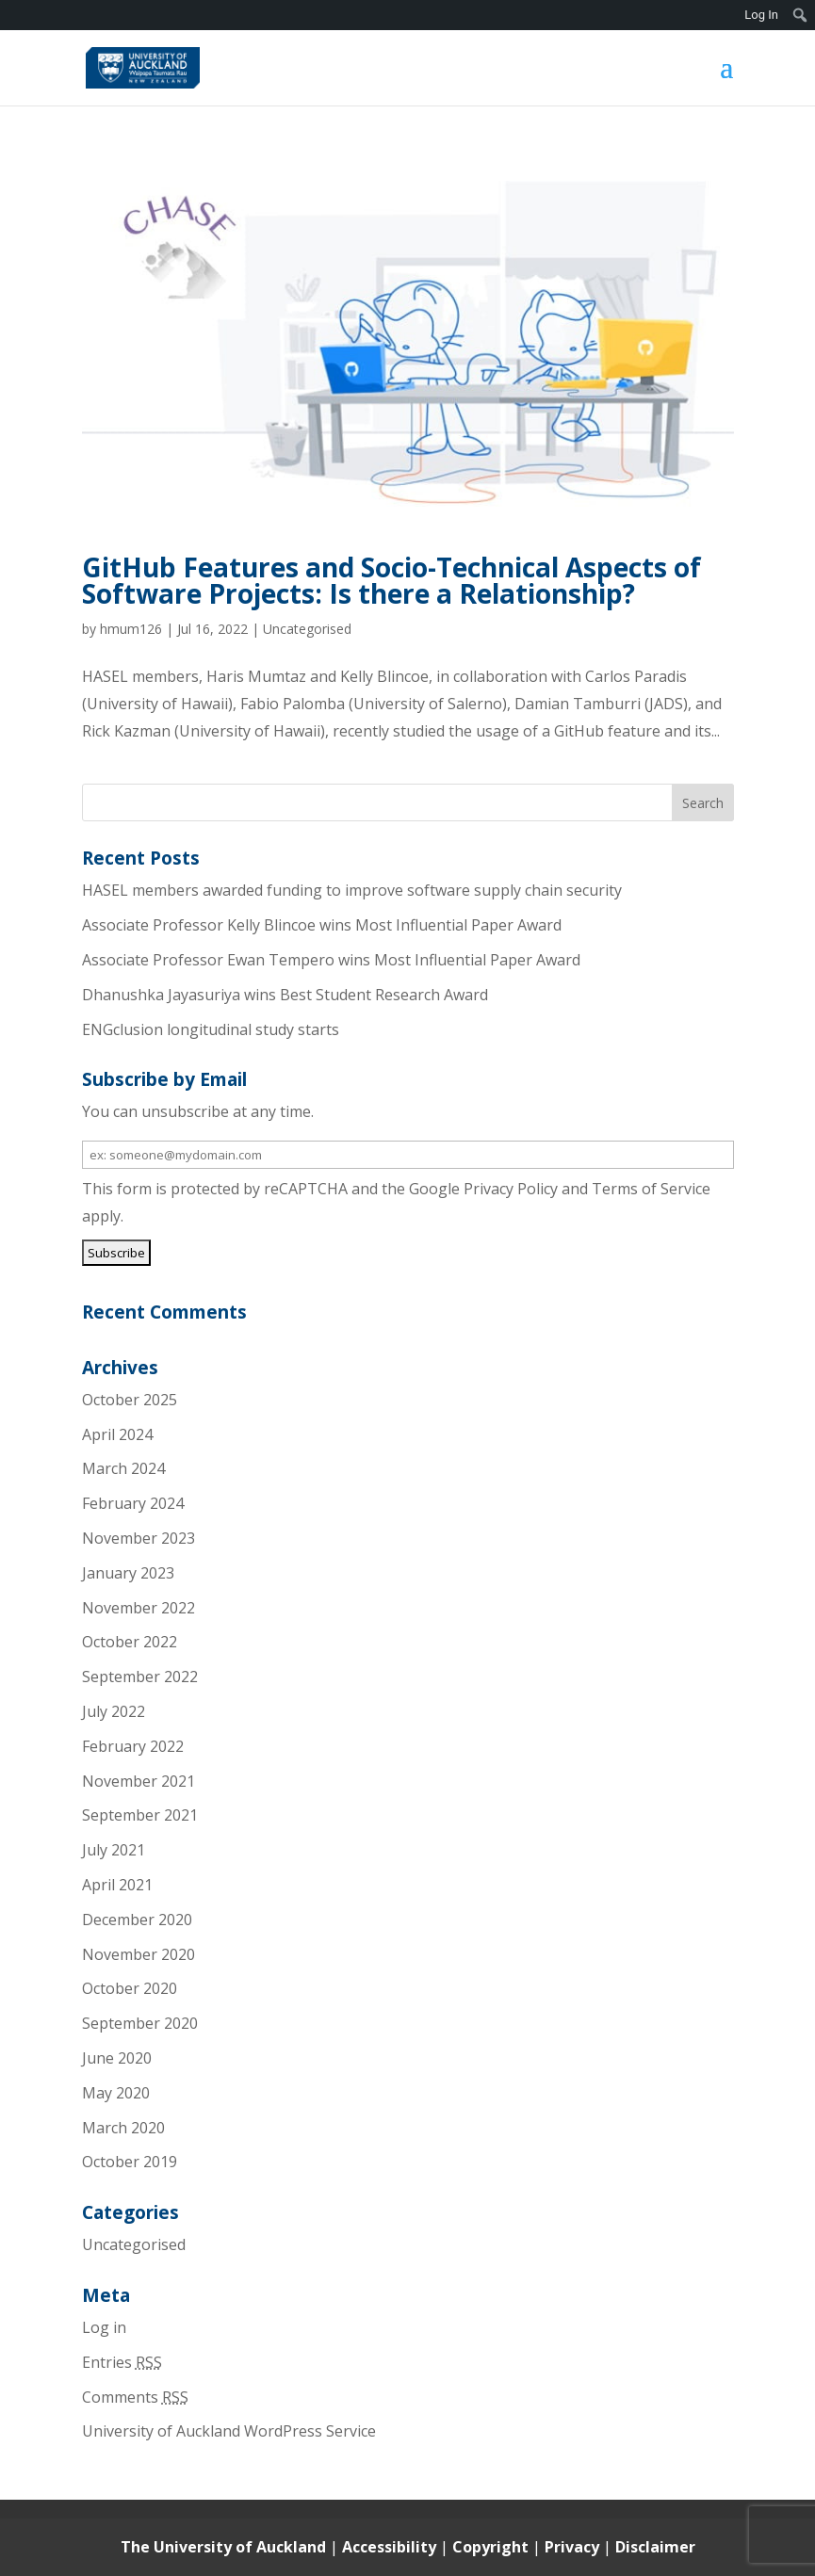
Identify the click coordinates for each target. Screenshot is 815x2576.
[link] (143, 66)
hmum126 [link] (131, 629)
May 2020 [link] (116, 2092)
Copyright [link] (492, 2546)
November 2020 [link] (138, 1954)
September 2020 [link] (140, 2023)
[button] (726, 79)
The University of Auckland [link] (223, 2546)
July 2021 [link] (113, 1849)
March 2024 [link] (123, 1468)
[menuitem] (800, 15)
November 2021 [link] (138, 1781)
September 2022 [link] (140, 1676)
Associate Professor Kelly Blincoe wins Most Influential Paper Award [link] (322, 925)
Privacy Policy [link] (511, 1188)
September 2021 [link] (140, 1815)
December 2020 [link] (137, 1919)
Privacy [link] (574, 2546)
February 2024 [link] (133, 1503)
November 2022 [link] (138, 1607)
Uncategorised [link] (307, 629)
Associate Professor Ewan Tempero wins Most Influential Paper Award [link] (331, 959)
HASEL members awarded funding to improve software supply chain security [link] (352, 890)
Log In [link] (761, 15)
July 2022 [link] (113, 1711)
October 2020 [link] (129, 1988)
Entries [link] (122, 2362)
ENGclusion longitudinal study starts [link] (210, 1029)
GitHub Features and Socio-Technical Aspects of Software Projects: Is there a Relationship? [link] (391, 580)
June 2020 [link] (117, 2058)
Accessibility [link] (391, 2546)
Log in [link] (104, 2327)
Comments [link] (135, 2397)
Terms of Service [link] (651, 1188)
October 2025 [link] (129, 1399)
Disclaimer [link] (655, 2546)
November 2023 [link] (138, 1538)
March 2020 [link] (123, 2127)
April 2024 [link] (117, 1434)
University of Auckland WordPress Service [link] (229, 2431)
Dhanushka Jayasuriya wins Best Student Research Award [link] (285, 994)
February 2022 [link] (133, 1746)
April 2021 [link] (117, 1884)
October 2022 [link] (129, 1641)
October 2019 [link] (129, 2161)
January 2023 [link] (128, 1573)
